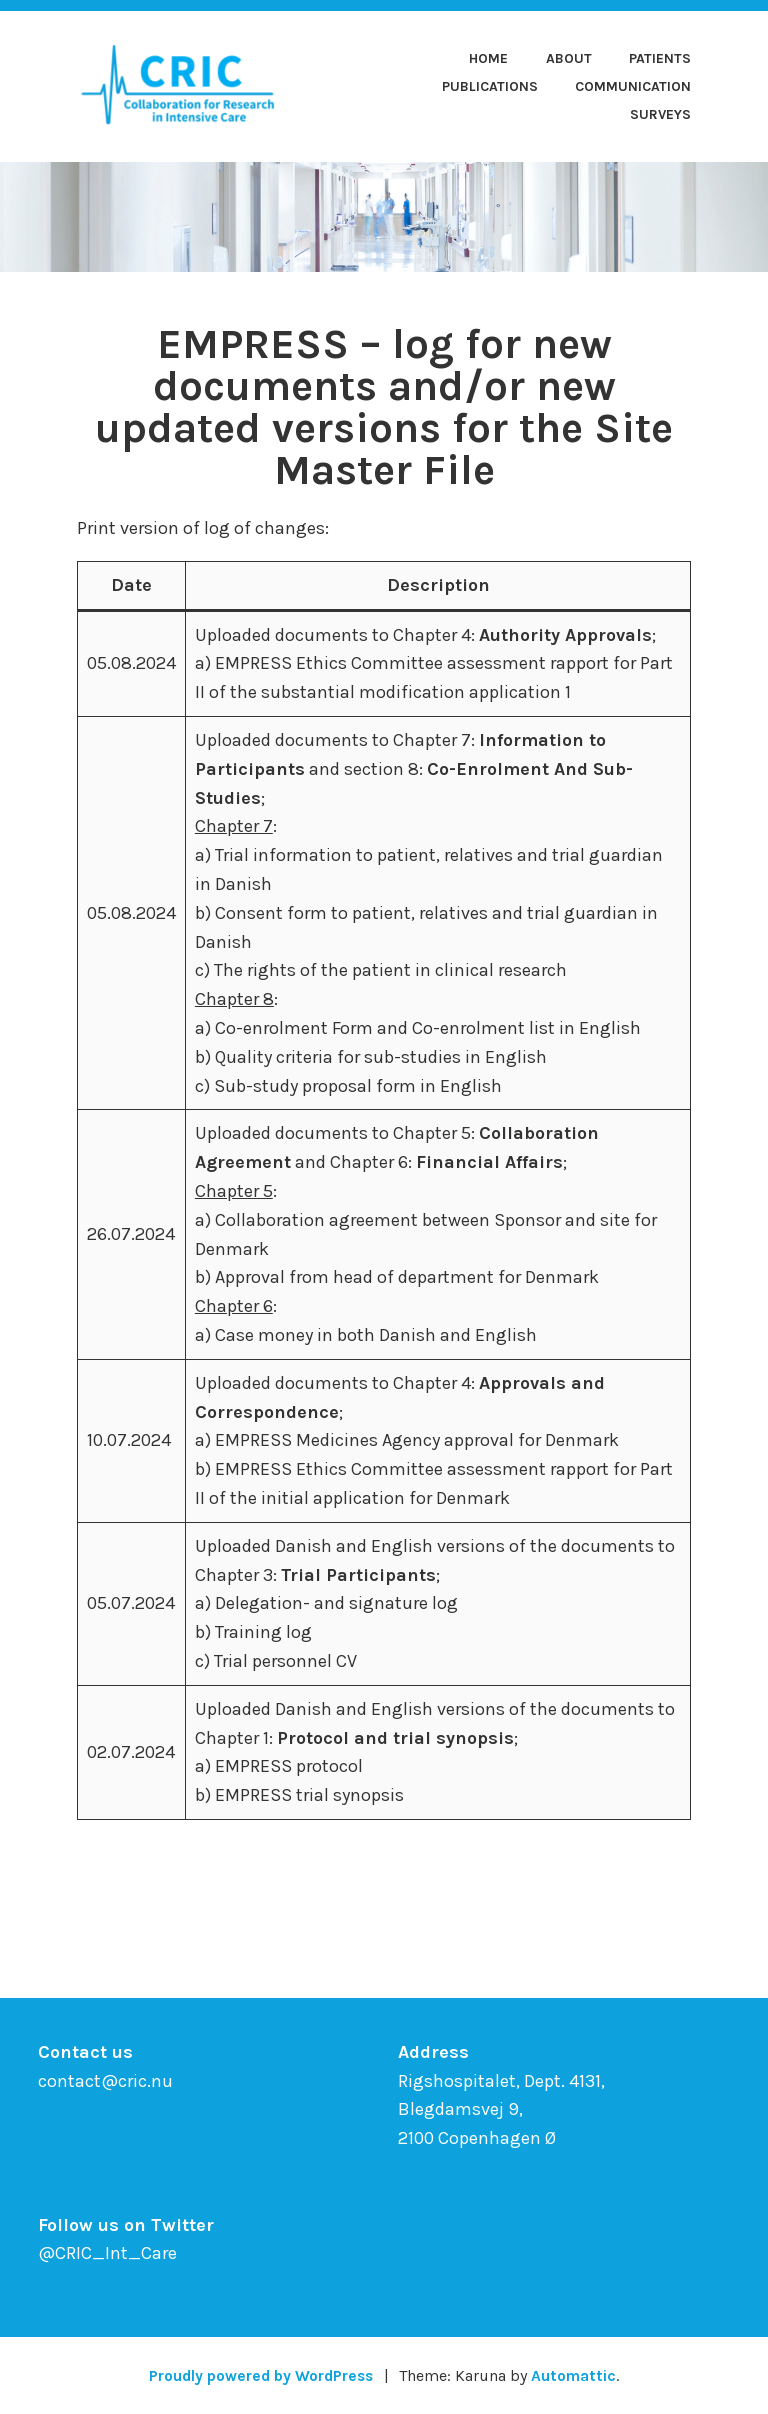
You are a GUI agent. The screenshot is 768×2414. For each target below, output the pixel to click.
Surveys (660, 114)
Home (488, 58)
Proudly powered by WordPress (260, 2375)
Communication (633, 86)
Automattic (578, 2375)
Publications (490, 86)
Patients (660, 58)
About (569, 58)
